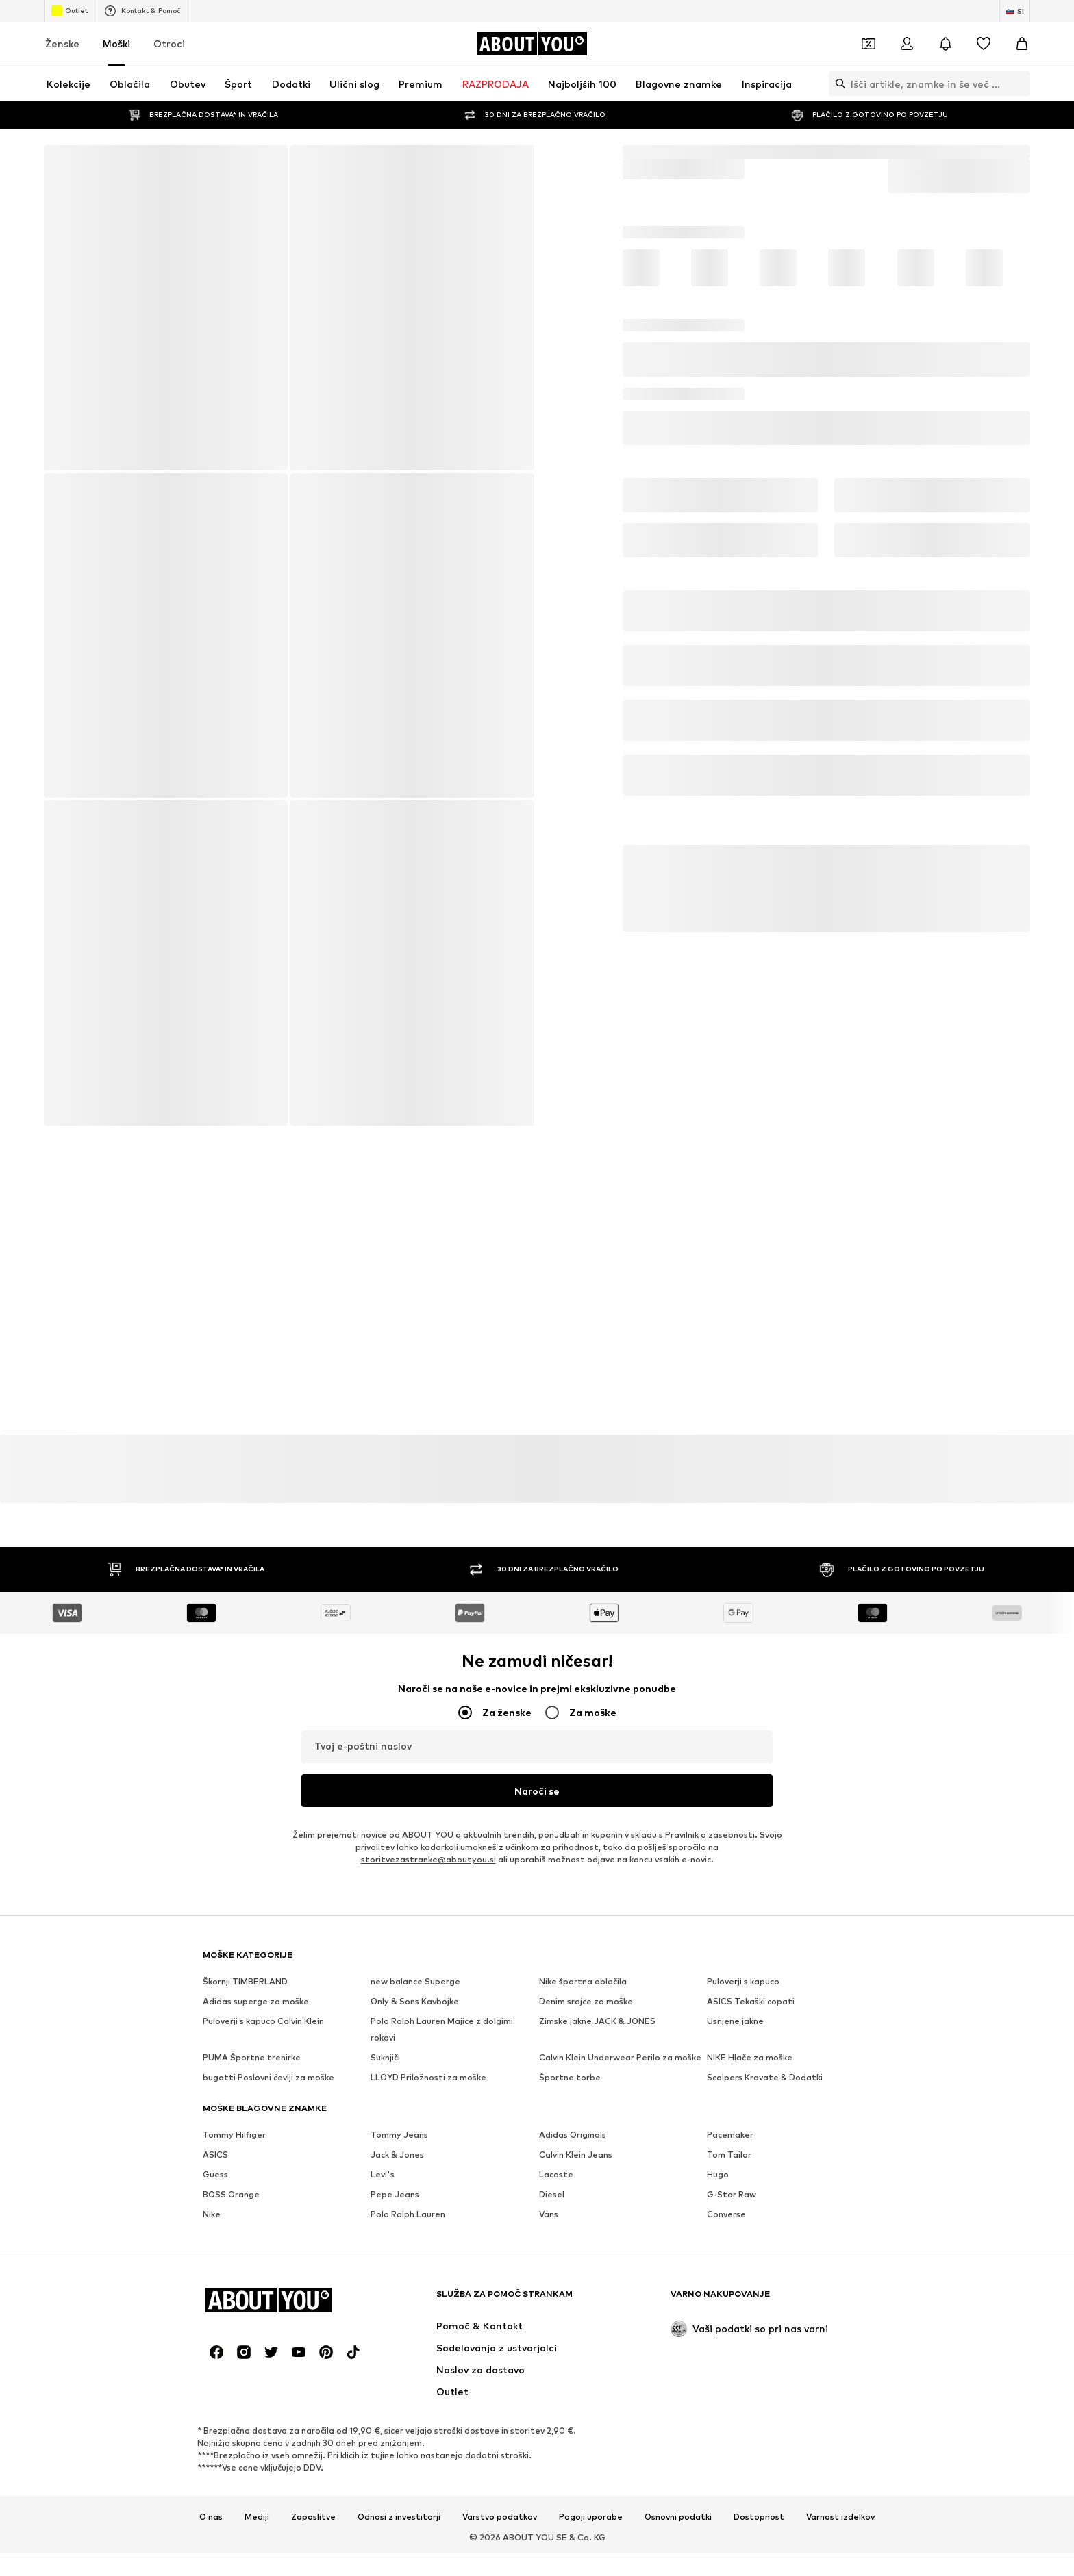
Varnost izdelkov (840, 2518)
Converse (726, 2215)
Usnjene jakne (735, 2022)
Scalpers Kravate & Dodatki (765, 2078)
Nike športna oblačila (583, 1982)
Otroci (169, 43)
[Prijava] (907, 44)
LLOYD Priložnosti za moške (428, 2078)
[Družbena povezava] (216, 2353)
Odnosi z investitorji (399, 2518)
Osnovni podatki (678, 2518)
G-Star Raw (731, 2195)
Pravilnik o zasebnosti (710, 1835)
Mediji (257, 2518)
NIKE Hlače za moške (749, 2058)
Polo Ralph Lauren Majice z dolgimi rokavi (442, 2030)
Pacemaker (730, 2135)
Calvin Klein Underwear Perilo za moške (620, 2058)
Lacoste (556, 2175)
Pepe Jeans (395, 2195)
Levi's (383, 2175)
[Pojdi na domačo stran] (531, 43)
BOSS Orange (231, 2195)
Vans (548, 2215)
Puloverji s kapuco (743, 1982)
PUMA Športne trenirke (252, 2058)
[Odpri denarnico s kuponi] (868, 44)
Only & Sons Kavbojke (415, 2002)
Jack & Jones (397, 2155)
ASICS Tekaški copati (751, 2002)
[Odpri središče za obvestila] (945, 43)
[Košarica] (1022, 44)
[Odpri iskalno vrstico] (837, 83)
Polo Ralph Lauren (408, 2215)
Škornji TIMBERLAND (245, 1982)
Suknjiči (385, 2058)
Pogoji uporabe (591, 2518)
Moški (116, 43)
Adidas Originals (572, 2135)
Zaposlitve (313, 2518)
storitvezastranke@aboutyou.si (428, 1860)
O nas (211, 2518)
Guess (215, 2175)
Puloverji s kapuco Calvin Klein (263, 2022)
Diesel (551, 2195)
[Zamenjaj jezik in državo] (1014, 11)
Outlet (69, 10)
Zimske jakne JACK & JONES (597, 2022)
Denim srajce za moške (586, 2002)
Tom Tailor (729, 2155)
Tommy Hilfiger (234, 2135)
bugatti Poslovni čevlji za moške (268, 2078)
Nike (212, 2215)
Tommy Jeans (399, 2135)
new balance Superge (415, 1982)
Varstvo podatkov (499, 2518)
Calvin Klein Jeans (575, 2155)
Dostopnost (759, 2518)
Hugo (718, 2175)
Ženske (62, 43)
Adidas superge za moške (256, 2002)
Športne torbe (570, 2078)
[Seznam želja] (983, 44)
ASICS (215, 2155)
